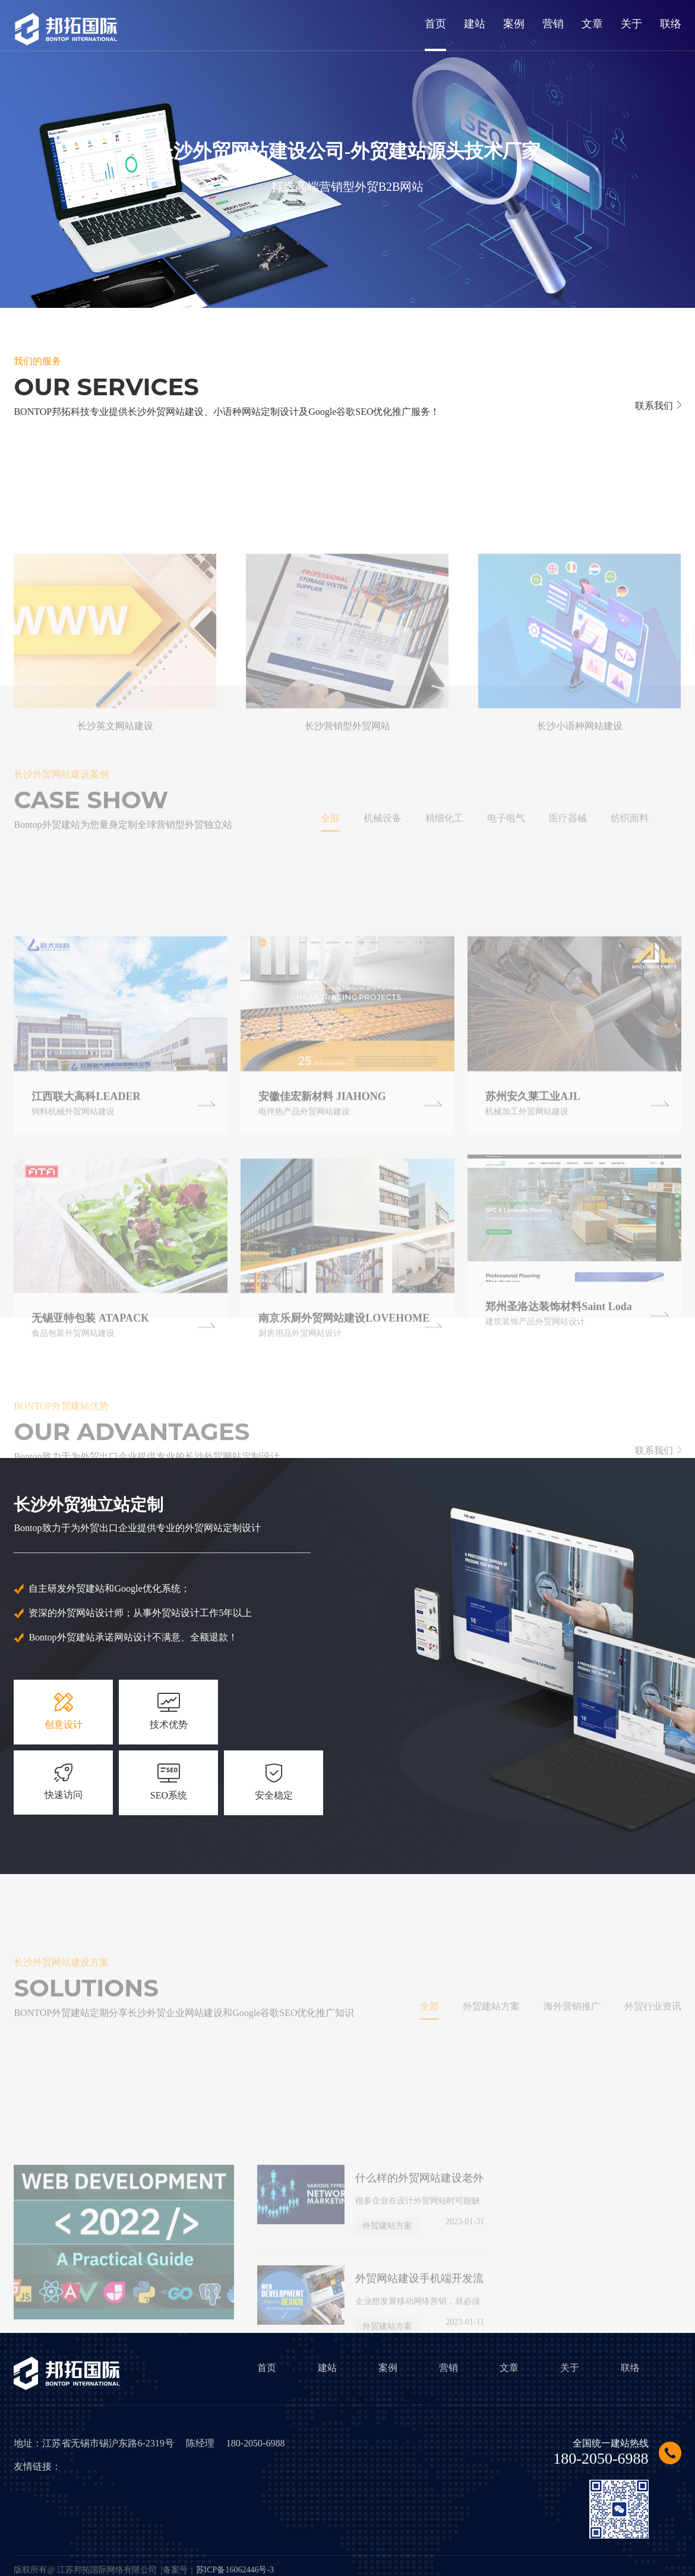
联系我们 (658, 406)
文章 (509, 2368)
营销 (448, 2368)
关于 (569, 2368)
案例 (387, 2368)
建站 (327, 2368)
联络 (630, 2368)
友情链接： (37, 2466)
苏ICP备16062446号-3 (235, 2569)
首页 (266, 2368)
